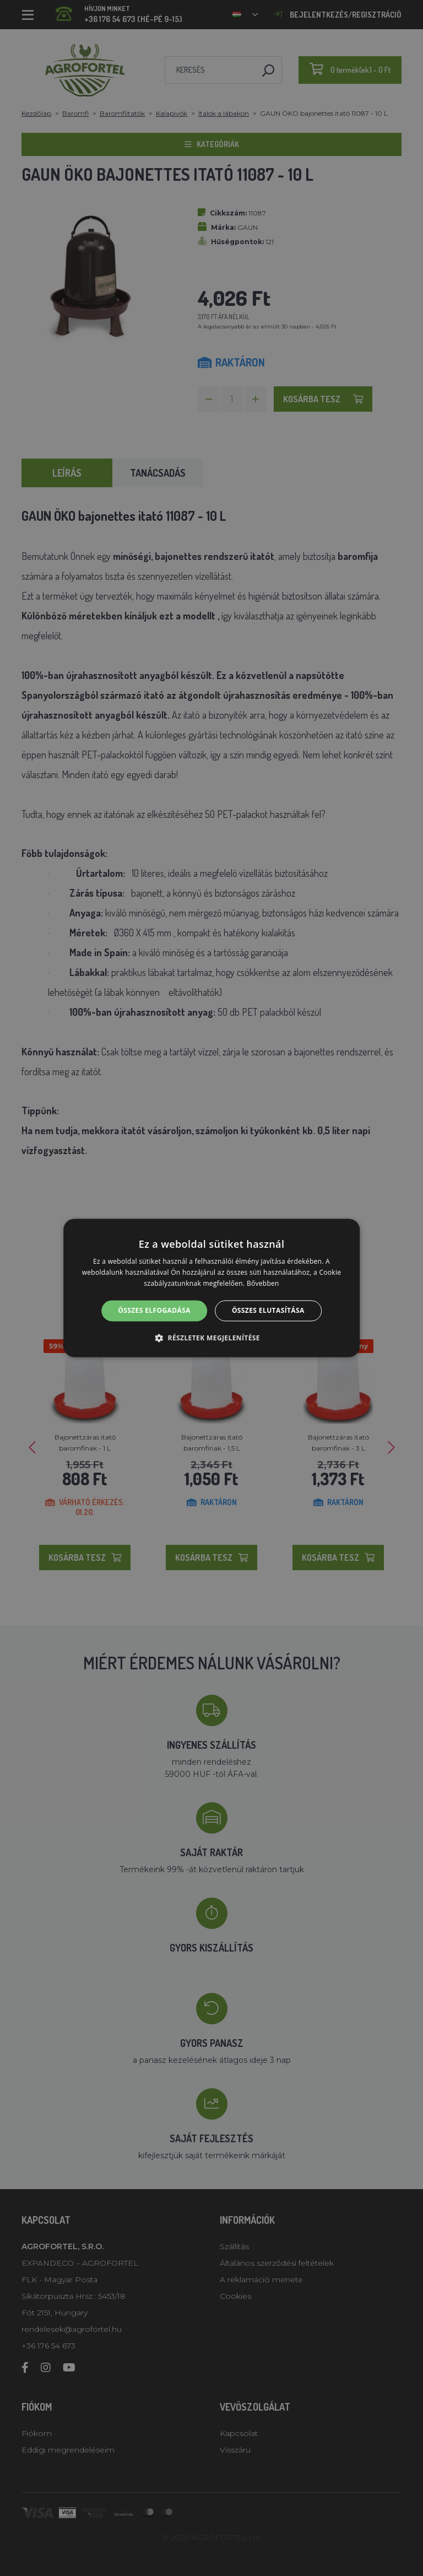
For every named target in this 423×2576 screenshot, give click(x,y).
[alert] (211, 1288)
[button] (211, 1338)
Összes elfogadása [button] (154, 1310)
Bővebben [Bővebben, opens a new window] (263, 1283)
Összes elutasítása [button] (268, 1310)
